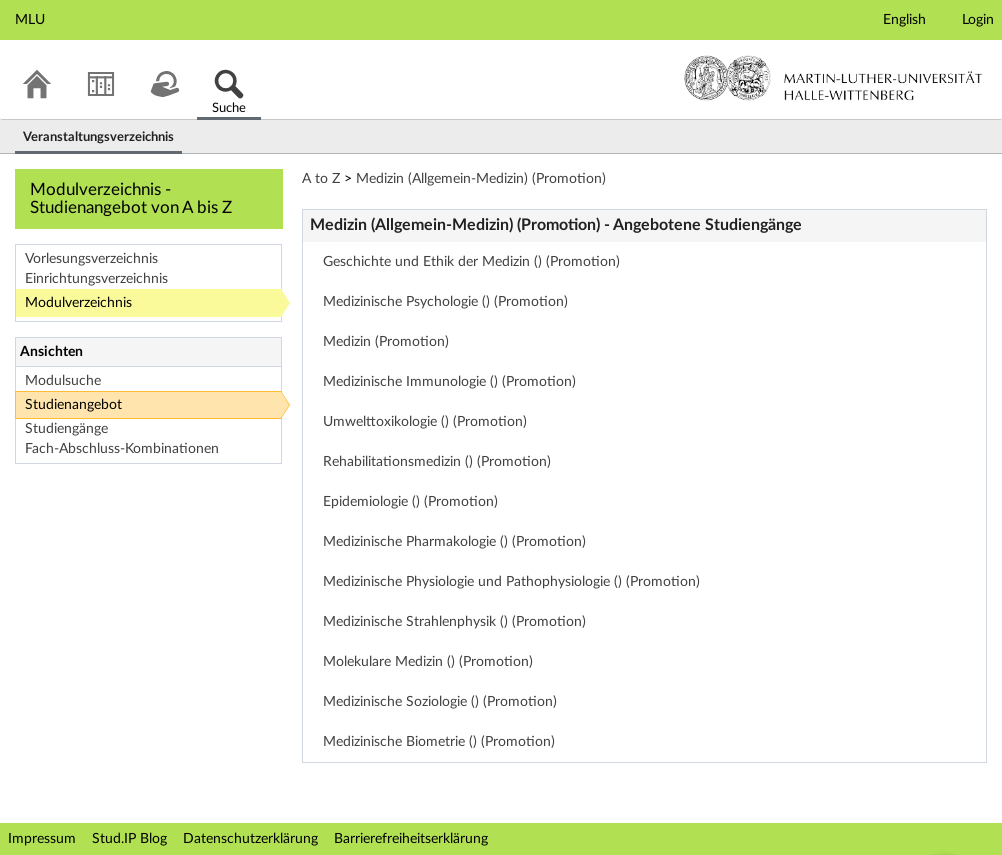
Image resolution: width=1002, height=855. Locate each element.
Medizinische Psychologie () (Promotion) (445, 302)
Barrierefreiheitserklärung (411, 839)
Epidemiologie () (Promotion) (410, 502)
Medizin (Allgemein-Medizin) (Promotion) (481, 179)
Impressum (42, 839)
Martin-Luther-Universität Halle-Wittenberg (833, 78)
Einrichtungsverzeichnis (96, 279)
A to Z (321, 179)
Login (978, 20)
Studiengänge (66, 429)
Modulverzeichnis (78, 303)
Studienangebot (73, 405)
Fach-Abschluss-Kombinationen (122, 449)
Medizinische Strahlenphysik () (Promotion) (454, 622)
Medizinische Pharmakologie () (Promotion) (454, 542)
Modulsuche (63, 381)
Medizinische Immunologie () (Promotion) (449, 382)
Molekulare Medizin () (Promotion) (428, 662)
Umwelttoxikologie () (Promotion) (425, 422)
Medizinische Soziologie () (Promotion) (440, 702)
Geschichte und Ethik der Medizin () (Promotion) (471, 262)
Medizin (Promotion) (386, 342)
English (904, 20)
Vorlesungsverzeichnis (91, 259)
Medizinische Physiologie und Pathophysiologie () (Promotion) (511, 582)
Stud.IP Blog (129, 839)
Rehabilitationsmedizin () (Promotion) (437, 462)
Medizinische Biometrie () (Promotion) (439, 742)
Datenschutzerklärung (250, 839)
